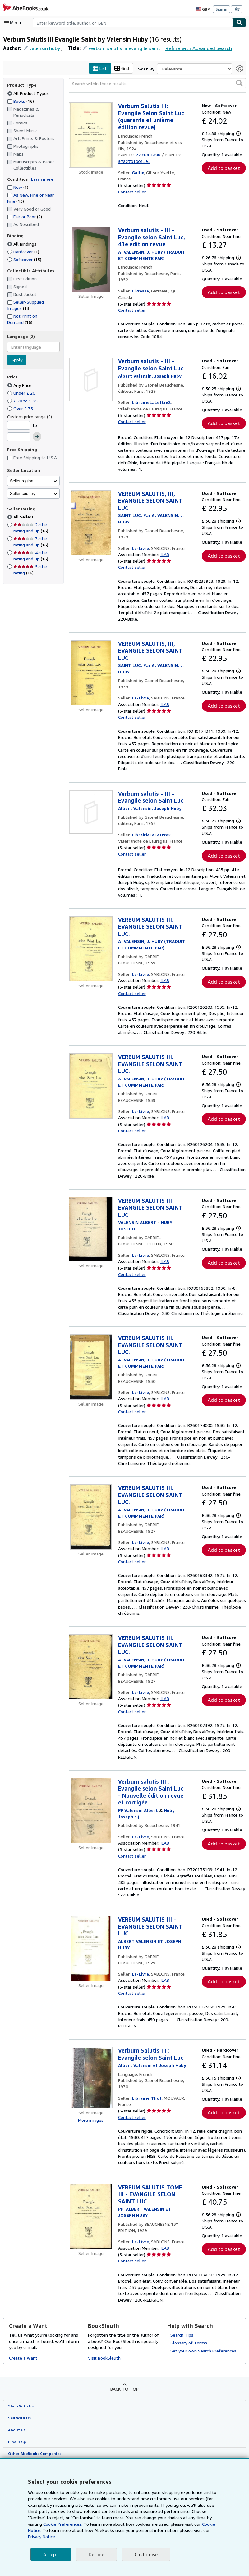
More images (91, 2177)
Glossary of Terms (187, 2406)
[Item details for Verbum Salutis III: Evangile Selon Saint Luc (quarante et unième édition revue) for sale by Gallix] (91, 135)
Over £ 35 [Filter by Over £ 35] (20, 408)
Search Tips (181, 2398)
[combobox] (133, 22)
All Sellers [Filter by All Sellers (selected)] (23, 516)
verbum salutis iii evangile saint (121, 48)
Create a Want (23, 2421)
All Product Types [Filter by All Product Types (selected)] (27, 93)
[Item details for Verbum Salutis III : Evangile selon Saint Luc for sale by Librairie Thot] (91, 2135)
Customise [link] (145, 2554)
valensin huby (44, 48)
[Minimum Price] (18, 425)
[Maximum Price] (18, 437)
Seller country (22, 493)
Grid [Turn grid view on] (122, 68)
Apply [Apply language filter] (16, 360)
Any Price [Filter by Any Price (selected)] (20, 385)
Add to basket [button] (224, 168)
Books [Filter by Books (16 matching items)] (21, 101)
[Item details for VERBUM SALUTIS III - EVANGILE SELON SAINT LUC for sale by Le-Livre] (91, 1999)
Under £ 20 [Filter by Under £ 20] (21, 392)
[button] (239, 83)
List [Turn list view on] (101, 68)
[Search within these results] (157, 83)
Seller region (21, 480)
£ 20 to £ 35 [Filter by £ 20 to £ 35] (22, 400)
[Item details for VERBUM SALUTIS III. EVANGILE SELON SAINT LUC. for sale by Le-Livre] (91, 956)
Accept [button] (50, 2554)
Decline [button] (96, 2554)
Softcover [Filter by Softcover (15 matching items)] (24, 259)
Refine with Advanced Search (193, 48)
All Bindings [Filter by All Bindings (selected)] (22, 243)
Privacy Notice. (187, 2536)
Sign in (221, 9)
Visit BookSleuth (104, 2421)
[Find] (239, 22)
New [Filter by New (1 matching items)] (18, 187)
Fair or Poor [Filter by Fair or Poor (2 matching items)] (25, 216)
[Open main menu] (14, 22)
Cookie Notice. (182, 2530)
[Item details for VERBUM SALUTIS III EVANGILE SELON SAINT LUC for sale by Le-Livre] (91, 1249)
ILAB (164, 561)
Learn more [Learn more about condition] (40, 179)
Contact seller (131, 191)
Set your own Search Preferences (202, 2414)
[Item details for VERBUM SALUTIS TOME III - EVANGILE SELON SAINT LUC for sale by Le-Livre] (91, 2274)
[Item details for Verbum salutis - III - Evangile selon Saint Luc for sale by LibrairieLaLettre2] (91, 379)
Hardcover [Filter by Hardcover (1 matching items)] (23, 251)
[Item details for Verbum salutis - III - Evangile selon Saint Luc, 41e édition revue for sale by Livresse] (91, 259)
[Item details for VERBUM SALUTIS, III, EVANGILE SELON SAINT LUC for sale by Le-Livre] (91, 523)
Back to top (124, 2452)
